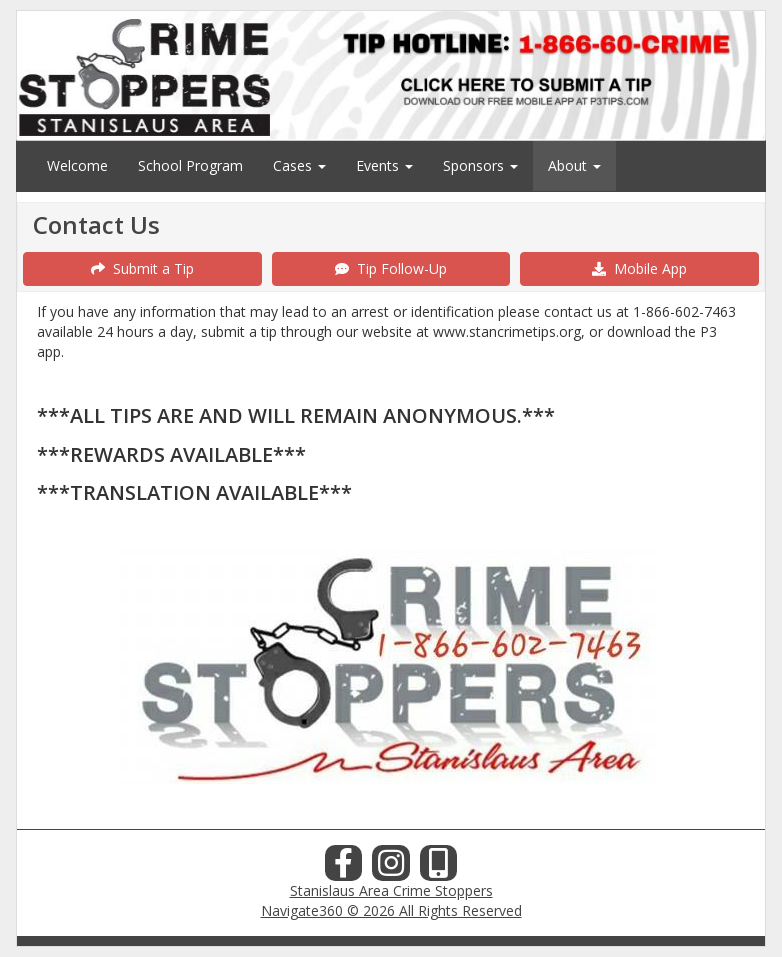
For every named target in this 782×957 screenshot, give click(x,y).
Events (384, 165)
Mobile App (639, 268)
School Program (190, 165)
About (574, 165)
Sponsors (480, 165)
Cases (299, 165)
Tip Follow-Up (391, 268)
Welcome (77, 165)
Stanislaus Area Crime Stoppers (391, 890)
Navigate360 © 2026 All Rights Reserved (391, 910)
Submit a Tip (142, 268)
